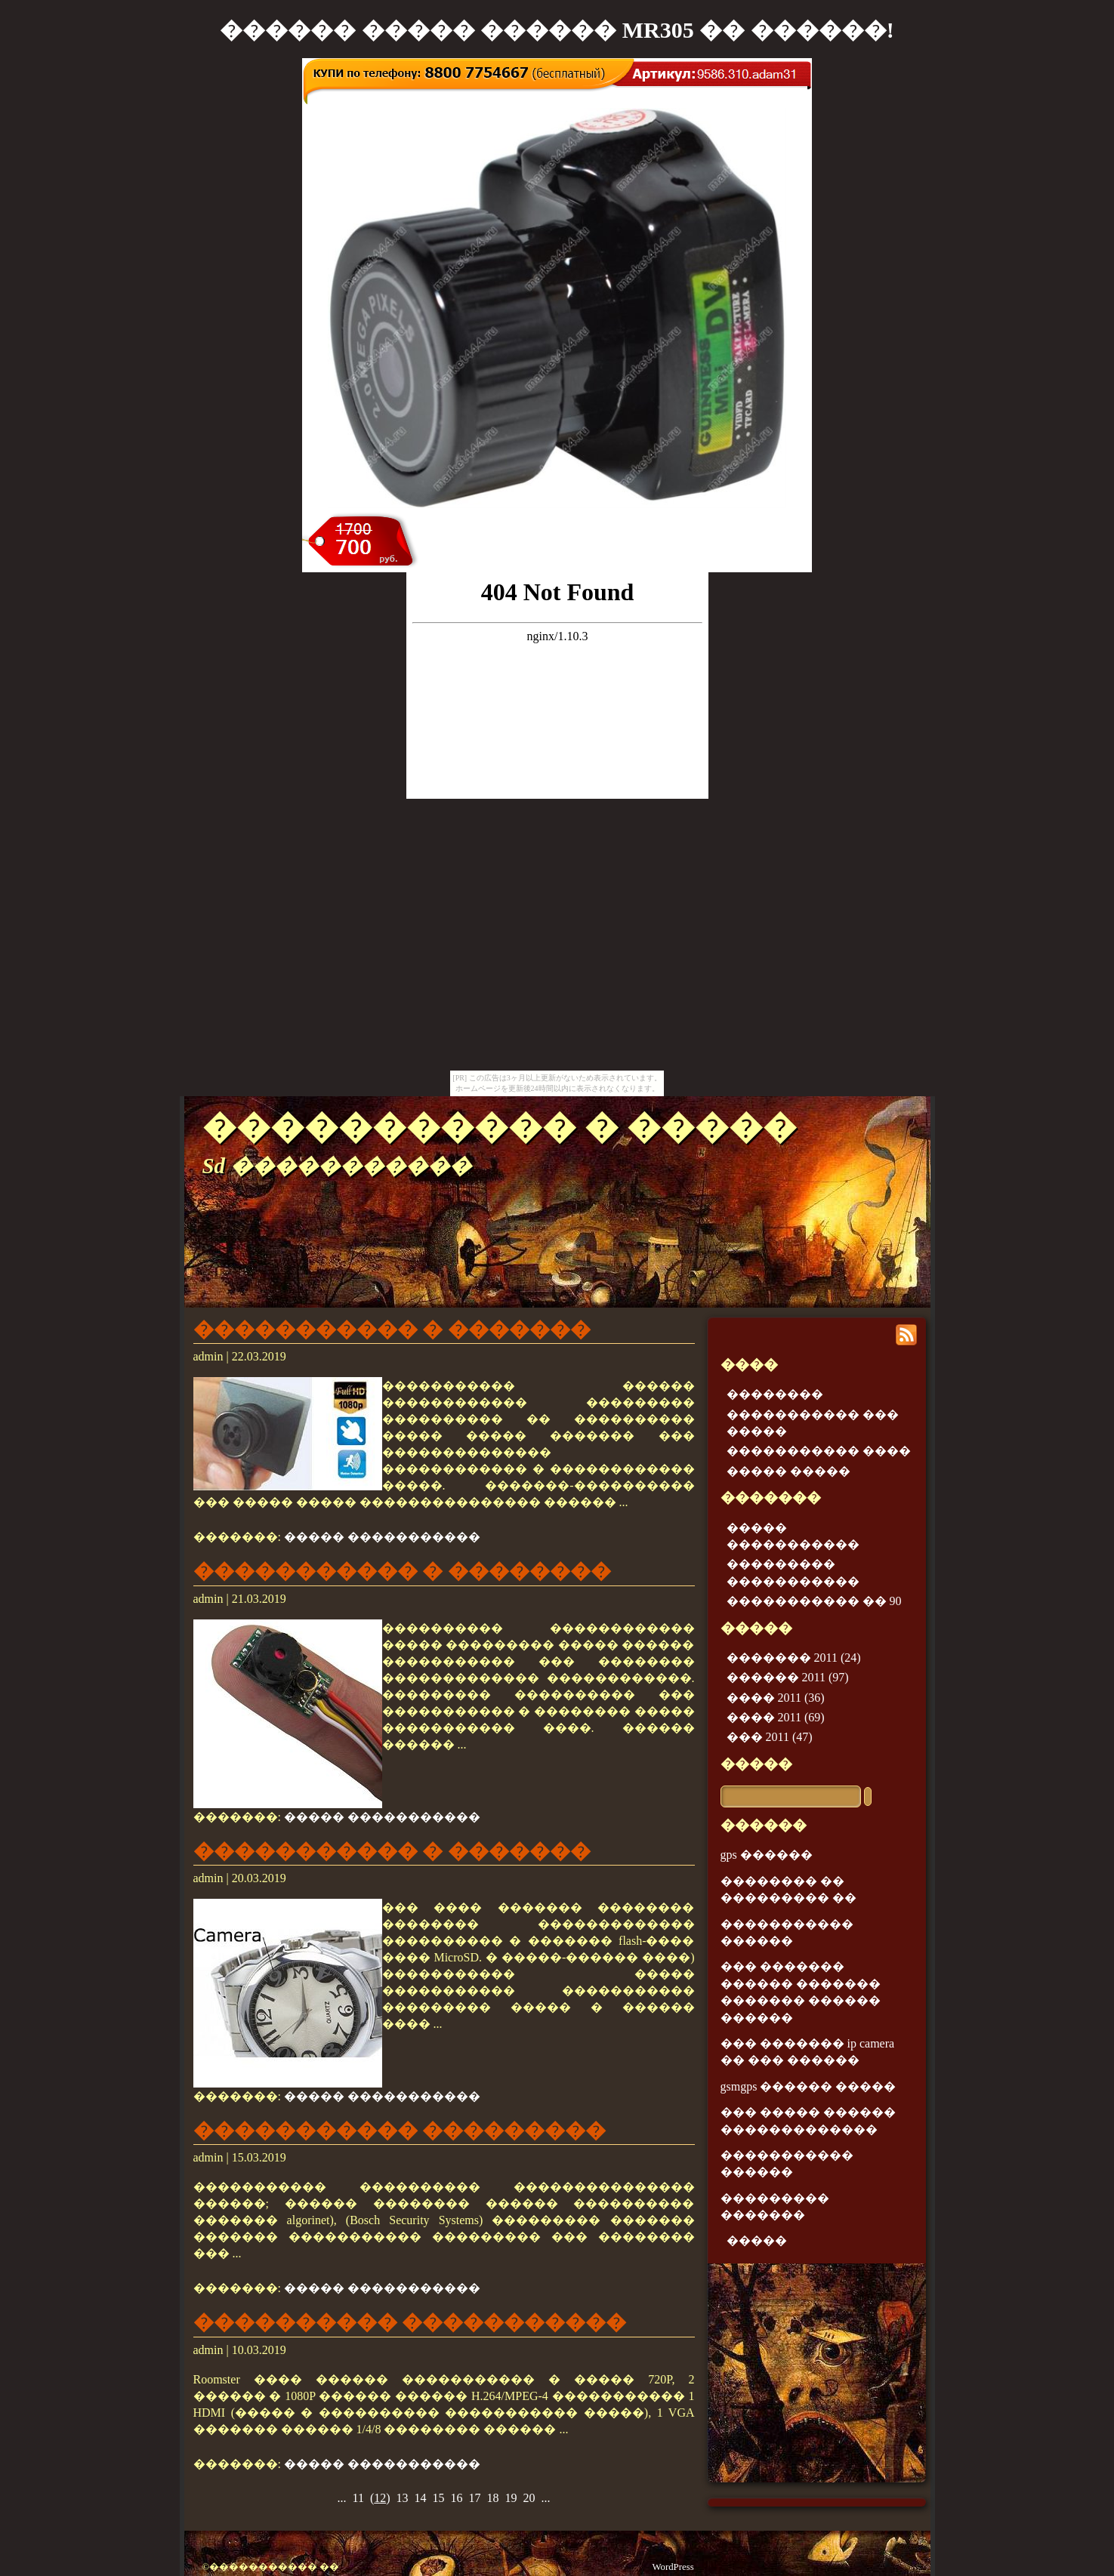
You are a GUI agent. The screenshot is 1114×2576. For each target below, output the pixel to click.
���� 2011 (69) (776, 1717)
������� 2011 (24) (794, 1657)
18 (493, 2497)
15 (439, 2497)
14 (421, 2497)
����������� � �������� (402, 1571)
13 (403, 2497)
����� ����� (788, 1471)
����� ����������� (382, 1536)
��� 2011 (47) (770, 1736)
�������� (775, 1394)
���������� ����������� (410, 2322)
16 (457, 2497)
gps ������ (767, 1854)
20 (529, 2497)
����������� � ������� (392, 1329)
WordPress (673, 2567)
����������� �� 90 (814, 1601)
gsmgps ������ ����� (808, 2086)
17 (475, 2497)
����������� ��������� (399, 2130)
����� (756, 1764)
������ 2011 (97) (788, 1677)
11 (357, 2497)
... (341, 2497)
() (380, 2497)
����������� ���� (819, 1450)
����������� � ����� (499, 1127)
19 (511, 2497)
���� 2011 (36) (776, 1697)
